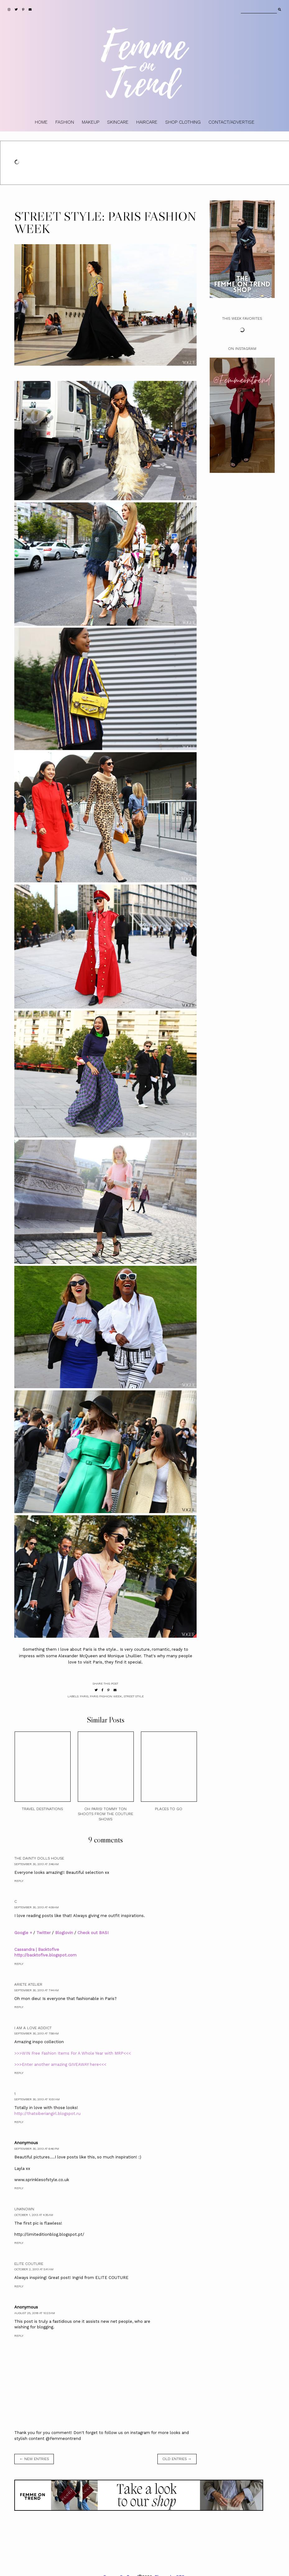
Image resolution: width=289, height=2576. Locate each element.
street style (134, 1696)
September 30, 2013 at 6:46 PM (36, 2148)
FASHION (64, 122)
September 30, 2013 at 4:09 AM (36, 1907)
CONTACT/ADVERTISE (231, 122)
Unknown (24, 2209)
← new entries (34, 2459)
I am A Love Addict (33, 2028)
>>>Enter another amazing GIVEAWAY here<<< (60, 2064)
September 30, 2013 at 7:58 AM (36, 2033)
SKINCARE (117, 122)
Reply (18, 1881)
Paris (84, 1696)
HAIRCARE (146, 122)
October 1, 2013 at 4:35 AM (33, 2215)
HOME (41, 122)
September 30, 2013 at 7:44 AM (36, 1990)
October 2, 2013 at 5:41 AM (34, 2269)
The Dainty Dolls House (39, 1858)
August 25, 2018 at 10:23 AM (34, 2313)
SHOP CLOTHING (183, 122)
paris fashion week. (106, 1696)
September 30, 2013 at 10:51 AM (37, 2099)
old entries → (177, 2459)
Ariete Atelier (28, 1984)
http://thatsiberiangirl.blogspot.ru (47, 2113)
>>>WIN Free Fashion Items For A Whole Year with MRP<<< (72, 2053)
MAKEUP (90, 122)
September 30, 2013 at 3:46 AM (36, 1864)
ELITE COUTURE (28, 2264)
